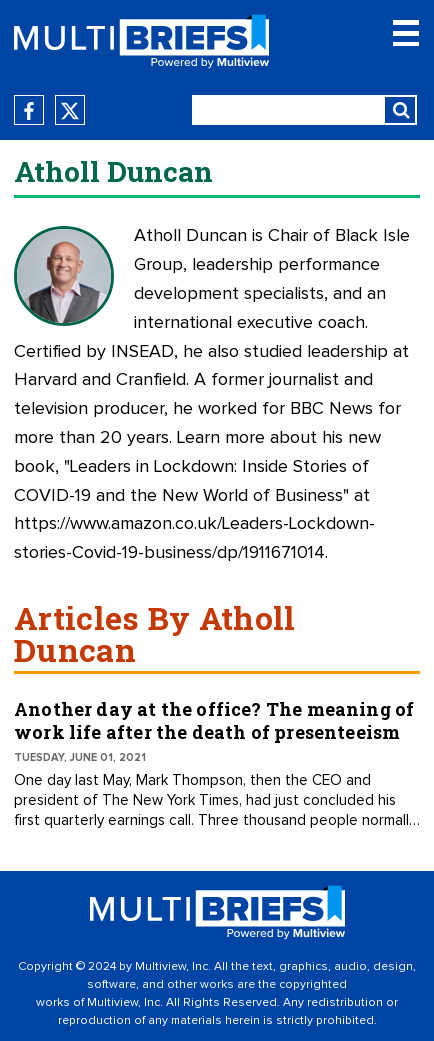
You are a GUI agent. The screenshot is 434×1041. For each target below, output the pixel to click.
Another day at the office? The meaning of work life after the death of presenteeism (214, 720)
